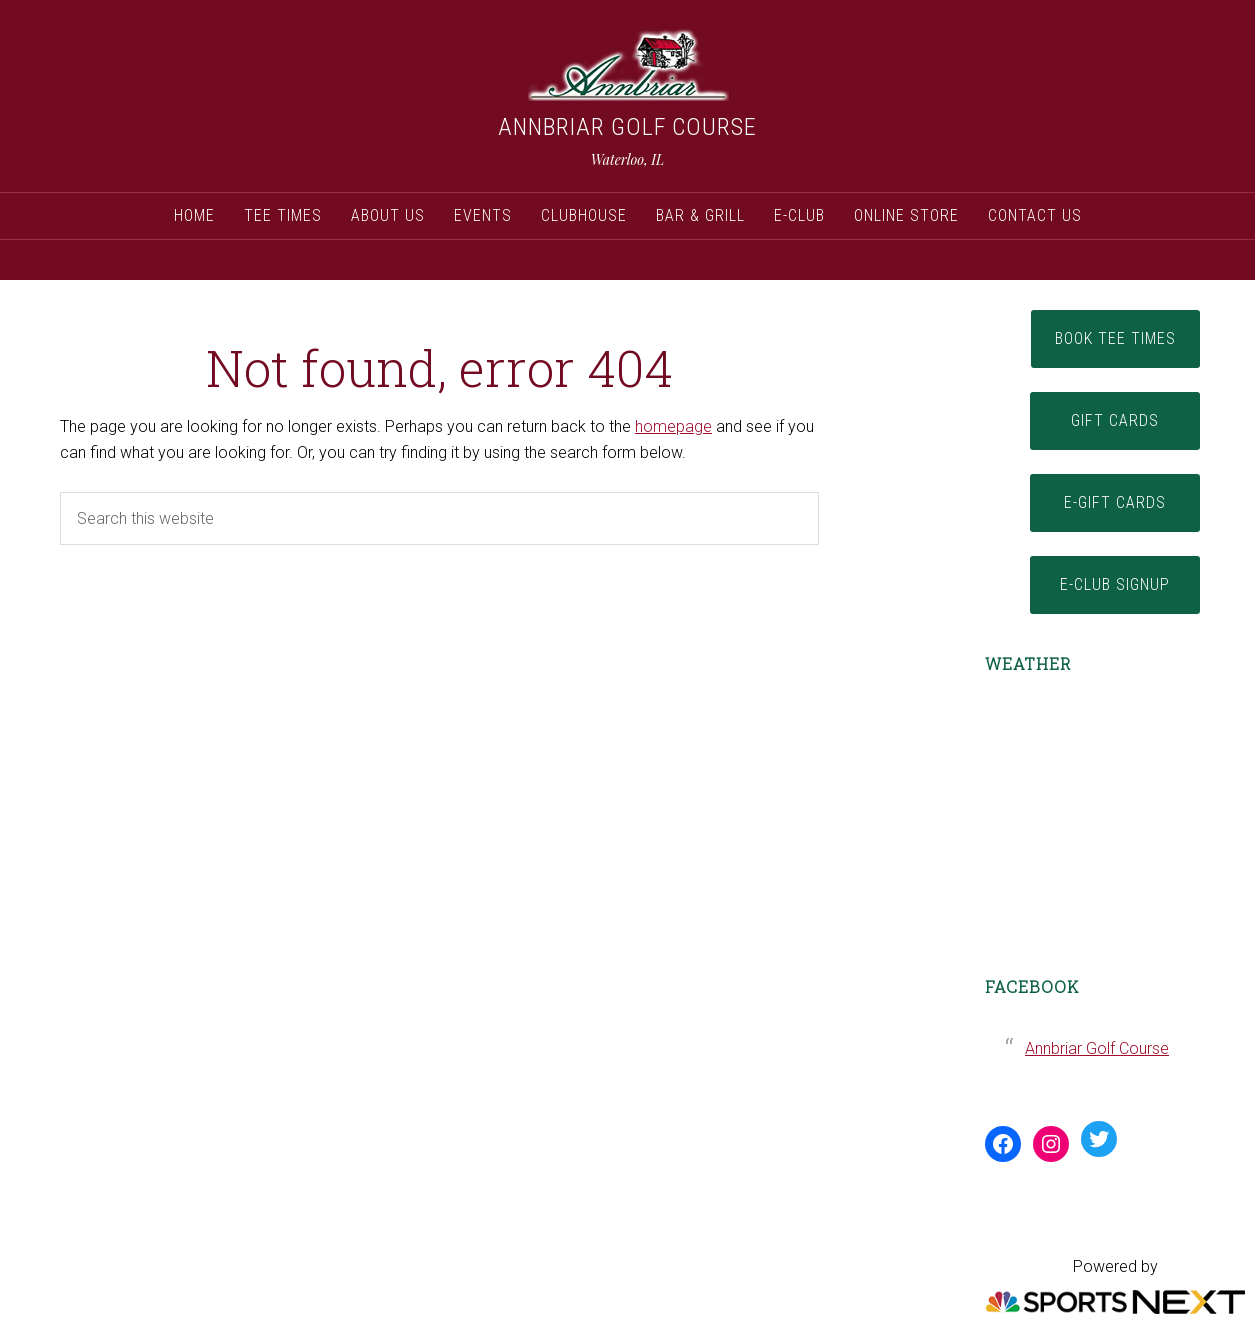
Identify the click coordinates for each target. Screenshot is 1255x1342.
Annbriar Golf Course (627, 127)
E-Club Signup (1115, 584)
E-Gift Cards (1115, 502)
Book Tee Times (1115, 338)
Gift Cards (1115, 420)
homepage (673, 426)
